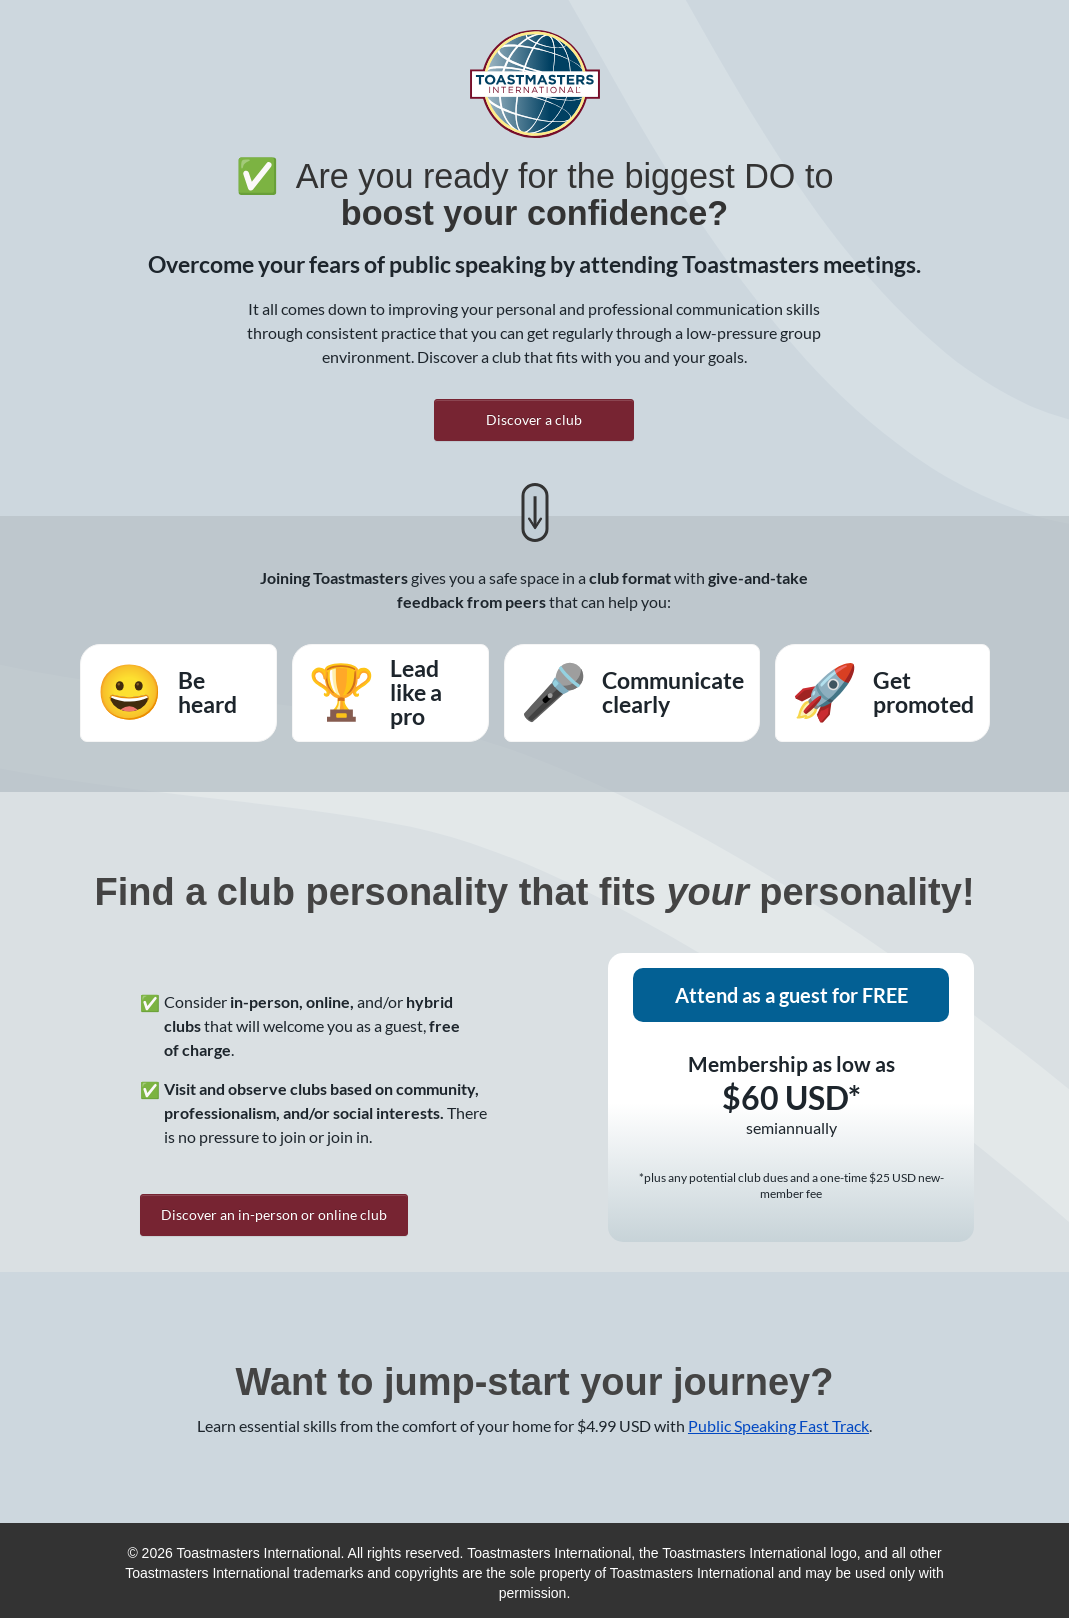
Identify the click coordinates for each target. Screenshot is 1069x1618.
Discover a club (534, 419)
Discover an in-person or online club (274, 1214)
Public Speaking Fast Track (778, 1425)
